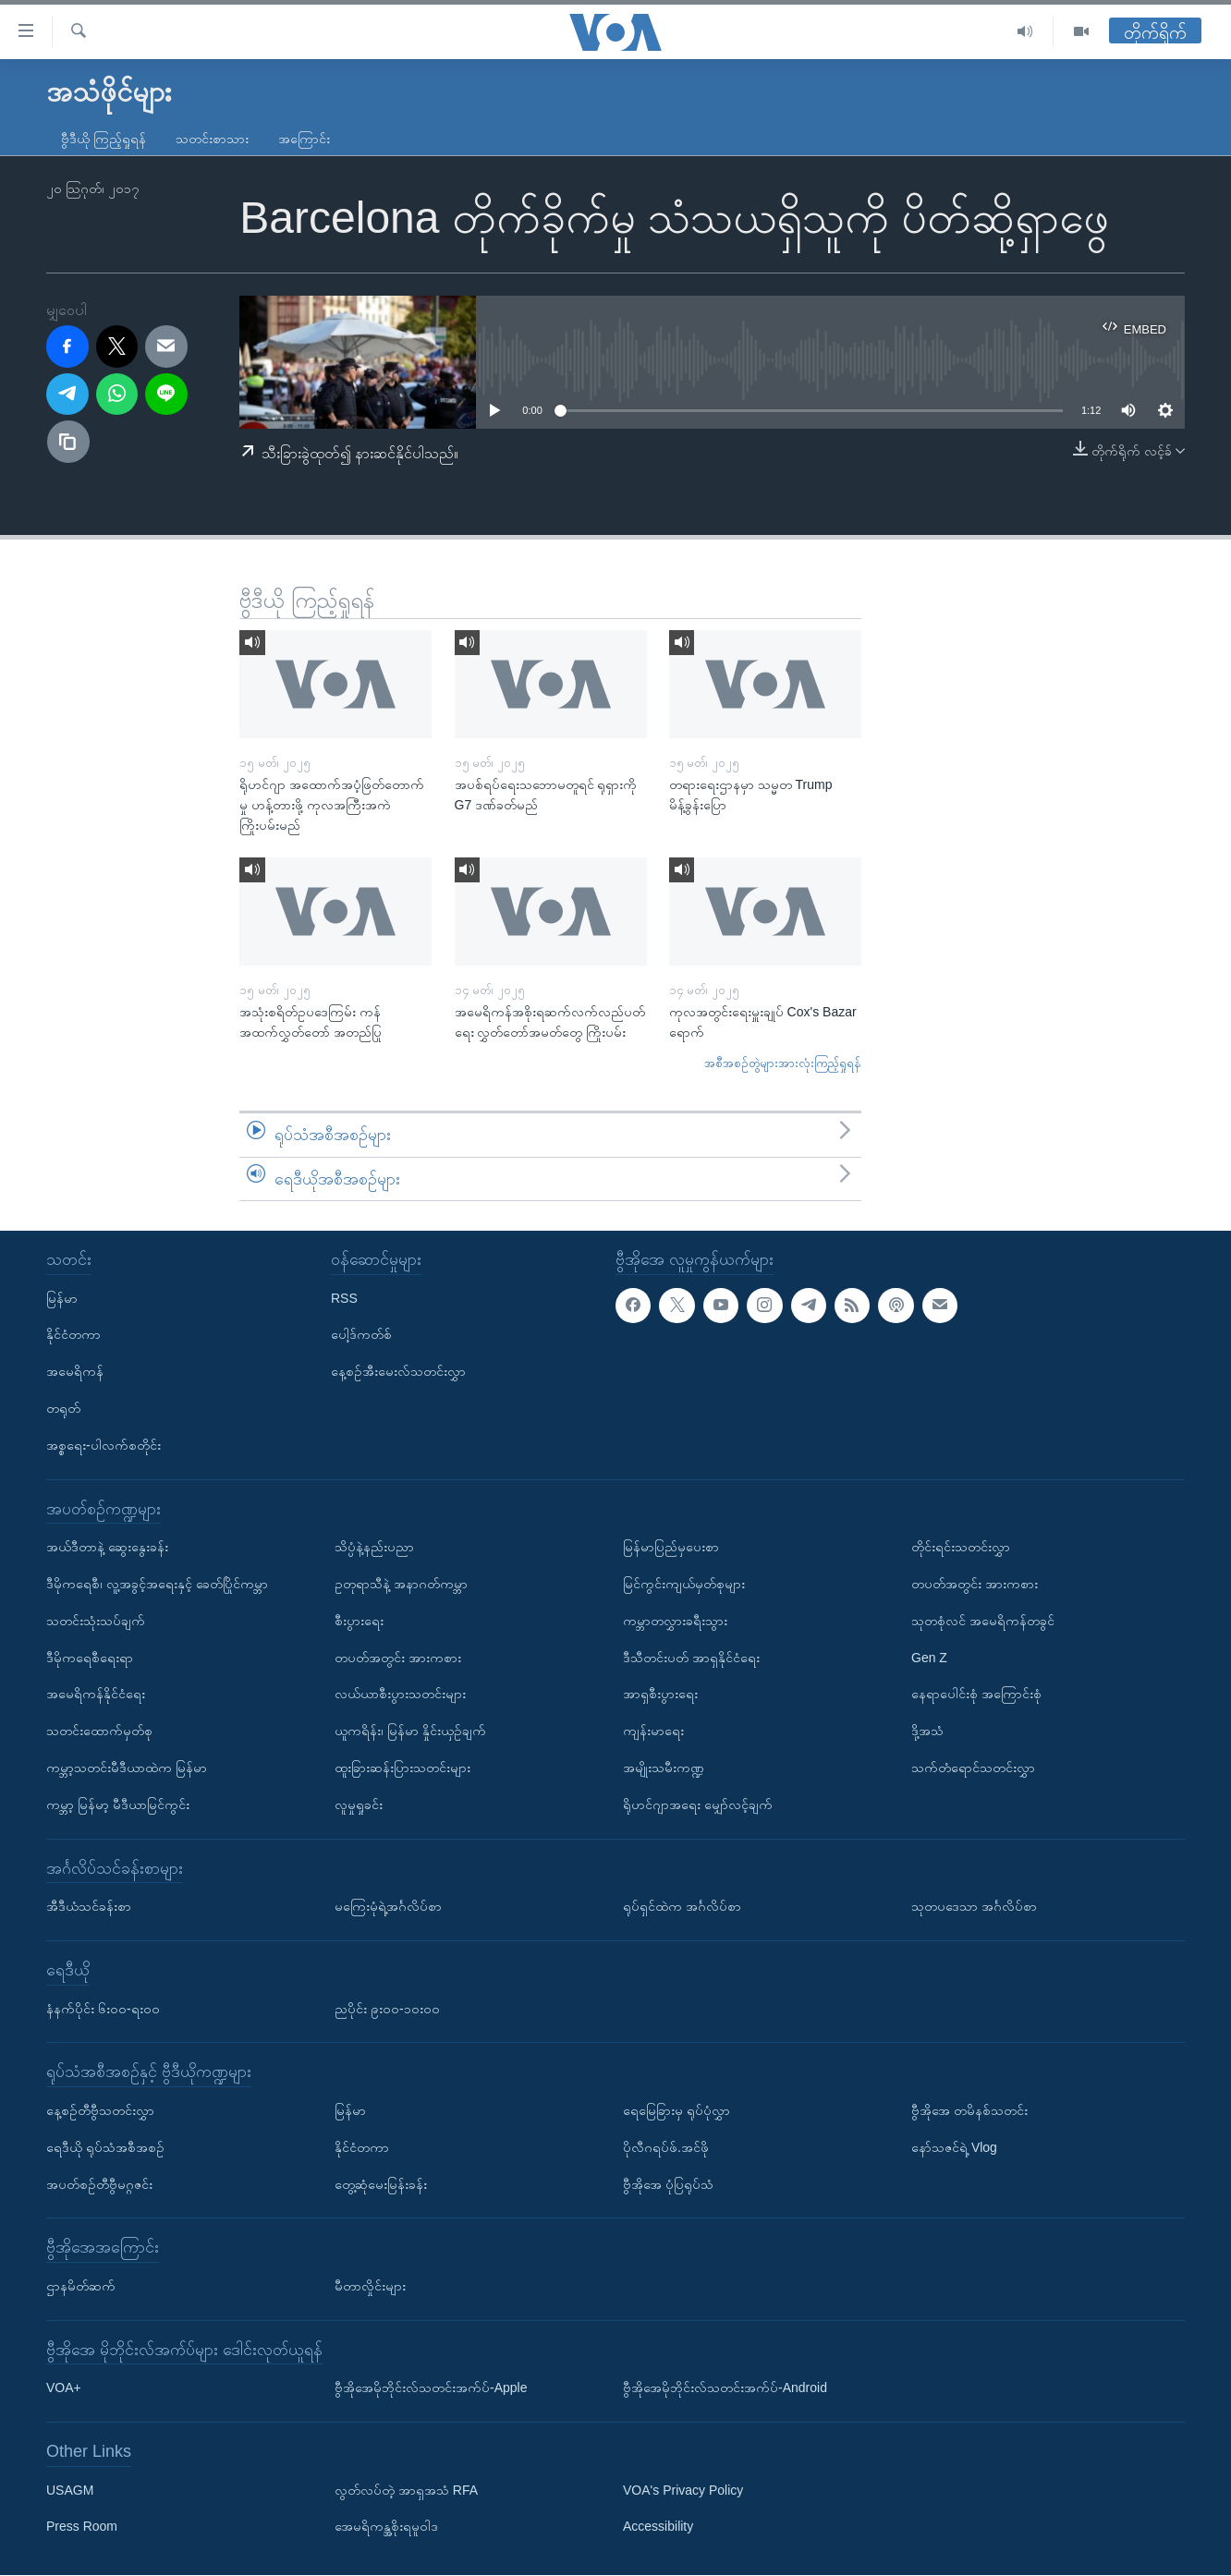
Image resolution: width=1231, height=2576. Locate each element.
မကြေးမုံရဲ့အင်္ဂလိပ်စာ (388, 1907)
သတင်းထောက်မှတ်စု (99, 1731)
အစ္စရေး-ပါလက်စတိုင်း (103, 1445)
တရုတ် (63, 1408)
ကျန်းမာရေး (653, 1731)
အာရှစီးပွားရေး (660, 1694)
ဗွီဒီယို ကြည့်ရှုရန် (103, 138)
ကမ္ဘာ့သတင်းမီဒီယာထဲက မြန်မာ (126, 1767)
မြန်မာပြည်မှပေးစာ (671, 1547)
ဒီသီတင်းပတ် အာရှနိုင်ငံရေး (691, 1657)
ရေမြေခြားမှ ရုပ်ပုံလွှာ (676, 2110)
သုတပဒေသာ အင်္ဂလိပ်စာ (974, 1907)
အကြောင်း (304, 138)
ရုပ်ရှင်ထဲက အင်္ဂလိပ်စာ (682, 1907)
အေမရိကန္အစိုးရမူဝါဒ (386, 2527)
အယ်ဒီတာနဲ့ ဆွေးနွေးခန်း (107, 1547)
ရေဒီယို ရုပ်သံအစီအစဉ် (105, 2147)
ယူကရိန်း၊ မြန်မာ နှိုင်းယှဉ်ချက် (410, 1731)
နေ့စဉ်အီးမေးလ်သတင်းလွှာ (398, 1372)
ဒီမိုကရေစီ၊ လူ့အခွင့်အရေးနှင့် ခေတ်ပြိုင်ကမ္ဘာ (157, 1583)
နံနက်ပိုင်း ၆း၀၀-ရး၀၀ (103, 2008)
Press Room (81, 2527)
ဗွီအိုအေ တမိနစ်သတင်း (969, 2110)
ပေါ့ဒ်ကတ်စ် (361, 1335)
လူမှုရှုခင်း (359, 1804)
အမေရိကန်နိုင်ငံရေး (95, 1694)
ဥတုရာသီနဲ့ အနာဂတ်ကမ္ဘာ (401, 1583)
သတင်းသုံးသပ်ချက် (95, 1620)
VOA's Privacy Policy (683, 2490)
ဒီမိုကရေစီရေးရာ (89, 1657)
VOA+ (63, 2388)
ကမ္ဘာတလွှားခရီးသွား (675, 1620)
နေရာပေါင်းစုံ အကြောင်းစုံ (976, 1694)
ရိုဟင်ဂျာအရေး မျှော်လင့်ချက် (698, 1804)
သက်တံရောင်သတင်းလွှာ (973, 1767)
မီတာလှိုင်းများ (370, 2285)
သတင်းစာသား (212, 138)
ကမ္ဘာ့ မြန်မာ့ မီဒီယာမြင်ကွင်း (117, 1804)
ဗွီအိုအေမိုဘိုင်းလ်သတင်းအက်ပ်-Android (725, 2388)
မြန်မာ (62, 1298)
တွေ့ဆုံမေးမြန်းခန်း (381, 2184)
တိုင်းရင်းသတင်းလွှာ (960, 1547)
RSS (344, 1298)
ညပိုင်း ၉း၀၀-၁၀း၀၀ (387, 2008)
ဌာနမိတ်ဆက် (81, 2285)
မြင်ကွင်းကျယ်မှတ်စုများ (684, 1583)
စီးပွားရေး (359, 1620)
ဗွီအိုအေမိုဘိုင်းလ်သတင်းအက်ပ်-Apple (431, 2388)
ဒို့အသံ (927, 1731)
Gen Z (929, 1657)
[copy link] (68, 441)
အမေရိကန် (75, 1372)
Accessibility (658, 2527)
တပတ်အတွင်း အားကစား (398, 1657)
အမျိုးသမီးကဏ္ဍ (663, 1767)
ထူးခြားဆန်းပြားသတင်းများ (402, 1767)
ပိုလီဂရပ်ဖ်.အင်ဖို (666, 2147)
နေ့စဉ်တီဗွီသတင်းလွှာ (100, 2110)
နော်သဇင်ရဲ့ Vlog (954, 2147)
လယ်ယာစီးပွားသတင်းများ (400, 1694)
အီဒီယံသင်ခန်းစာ (88, 1907)
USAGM (69, 2490)
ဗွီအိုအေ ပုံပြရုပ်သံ (668, 2184)
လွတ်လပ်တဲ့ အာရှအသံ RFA (406, 2490)
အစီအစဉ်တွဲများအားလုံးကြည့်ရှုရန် (782, 1063)
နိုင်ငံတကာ (73, 1335)
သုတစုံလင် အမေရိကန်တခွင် (982, 1620)
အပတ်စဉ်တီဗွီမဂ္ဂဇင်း (99, 2184)
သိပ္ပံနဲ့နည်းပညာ (374, 1547)
